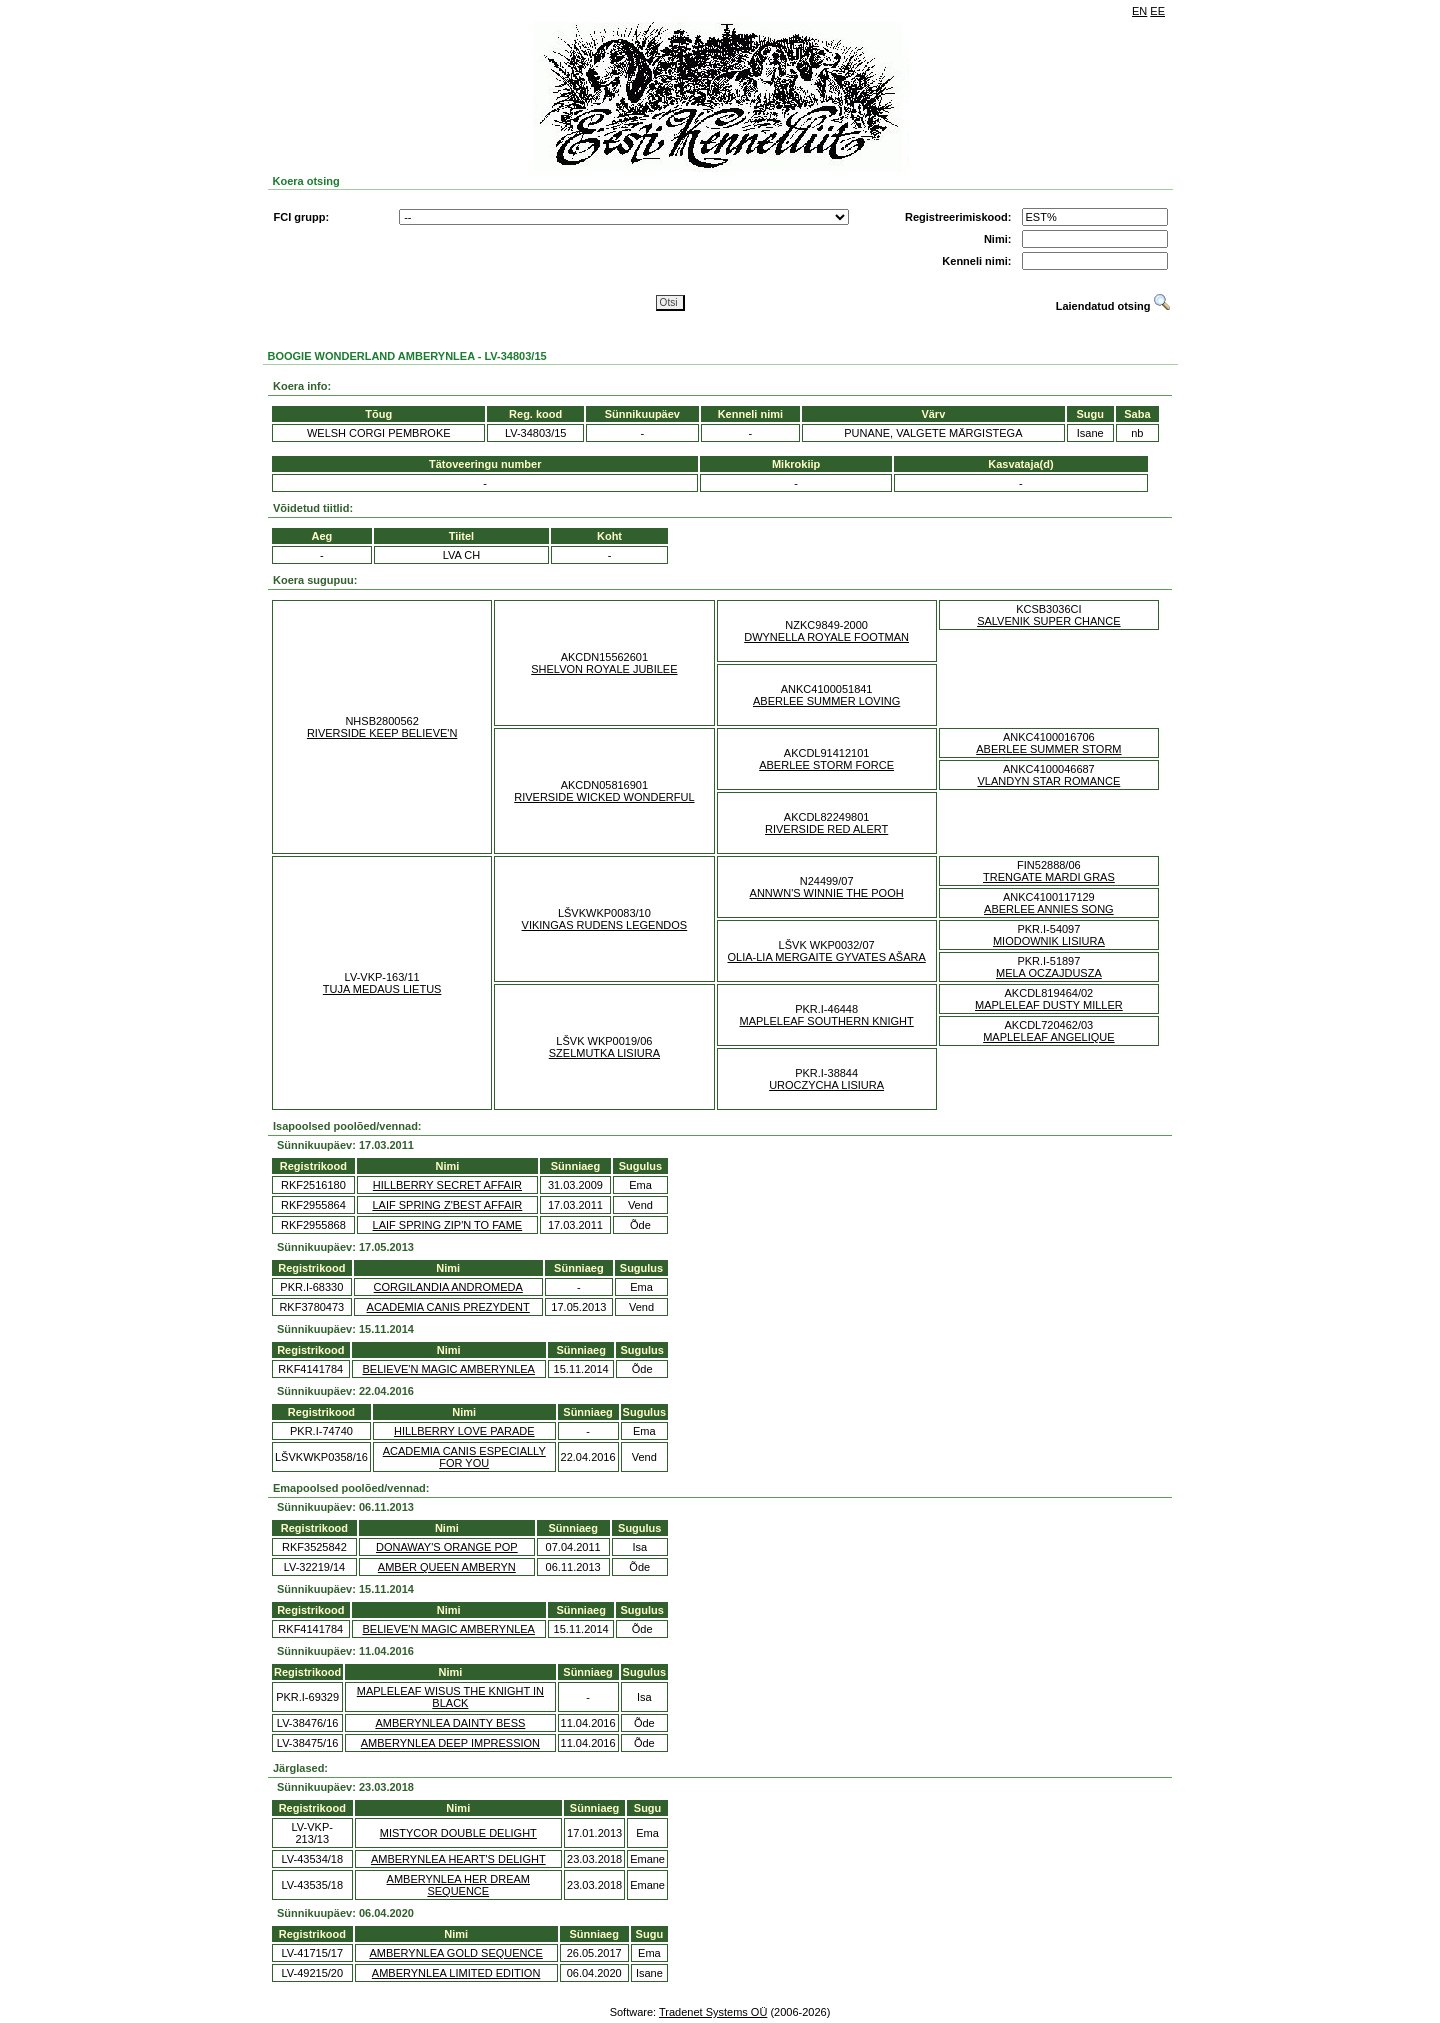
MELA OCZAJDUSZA (1049, 973)
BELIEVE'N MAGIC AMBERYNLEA (448, 1369)
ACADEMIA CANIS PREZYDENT (448, 1307)
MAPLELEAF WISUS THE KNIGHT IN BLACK (450, 1697)
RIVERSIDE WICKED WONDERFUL (604, 797)
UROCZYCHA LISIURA (826, 1085)
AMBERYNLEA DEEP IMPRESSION (450, 1743)
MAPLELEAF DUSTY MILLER (1049, 1005)
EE (1157, 11)
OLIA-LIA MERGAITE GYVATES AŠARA (826, 957)
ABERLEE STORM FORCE (826, 765)
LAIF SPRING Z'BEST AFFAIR (447, 1205)
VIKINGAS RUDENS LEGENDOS (605, 925)
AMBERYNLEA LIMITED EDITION (456, 1973)
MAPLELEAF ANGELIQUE (1048, 1037)
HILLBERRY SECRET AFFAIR (447, 1185)
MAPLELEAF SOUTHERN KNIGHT (827, 1021)
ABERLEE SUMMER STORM (1048, 749)
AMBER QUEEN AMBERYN (447, 1567)
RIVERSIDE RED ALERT (826, 829)
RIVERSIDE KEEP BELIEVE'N (382, 733)
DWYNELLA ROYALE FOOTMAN (826, 637)
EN (1139, 11)
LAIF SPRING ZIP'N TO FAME (448, 1225)
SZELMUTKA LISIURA (604, 1053)
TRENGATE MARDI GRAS (1049, 877)
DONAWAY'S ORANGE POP (447, 1547)
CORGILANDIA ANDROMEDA (448, 1287)
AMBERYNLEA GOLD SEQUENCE (455, 1953)
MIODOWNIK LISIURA (1049, 941)
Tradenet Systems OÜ (713, 2012)
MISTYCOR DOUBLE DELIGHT (458, 1833)
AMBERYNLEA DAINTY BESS (450, 1723)
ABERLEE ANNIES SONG (1049, 909)
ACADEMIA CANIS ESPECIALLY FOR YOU (464, 1457)
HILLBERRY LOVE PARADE (464, 1431)
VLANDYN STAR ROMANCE (1048, 781)
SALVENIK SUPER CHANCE (1048, 621)
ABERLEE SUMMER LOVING (826, 701)
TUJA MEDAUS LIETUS (382, 989)
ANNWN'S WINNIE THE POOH (827, 893)
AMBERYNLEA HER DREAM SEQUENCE (458, 1885)
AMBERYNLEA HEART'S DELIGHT (458, 1859)
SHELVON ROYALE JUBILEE (604, 669)
